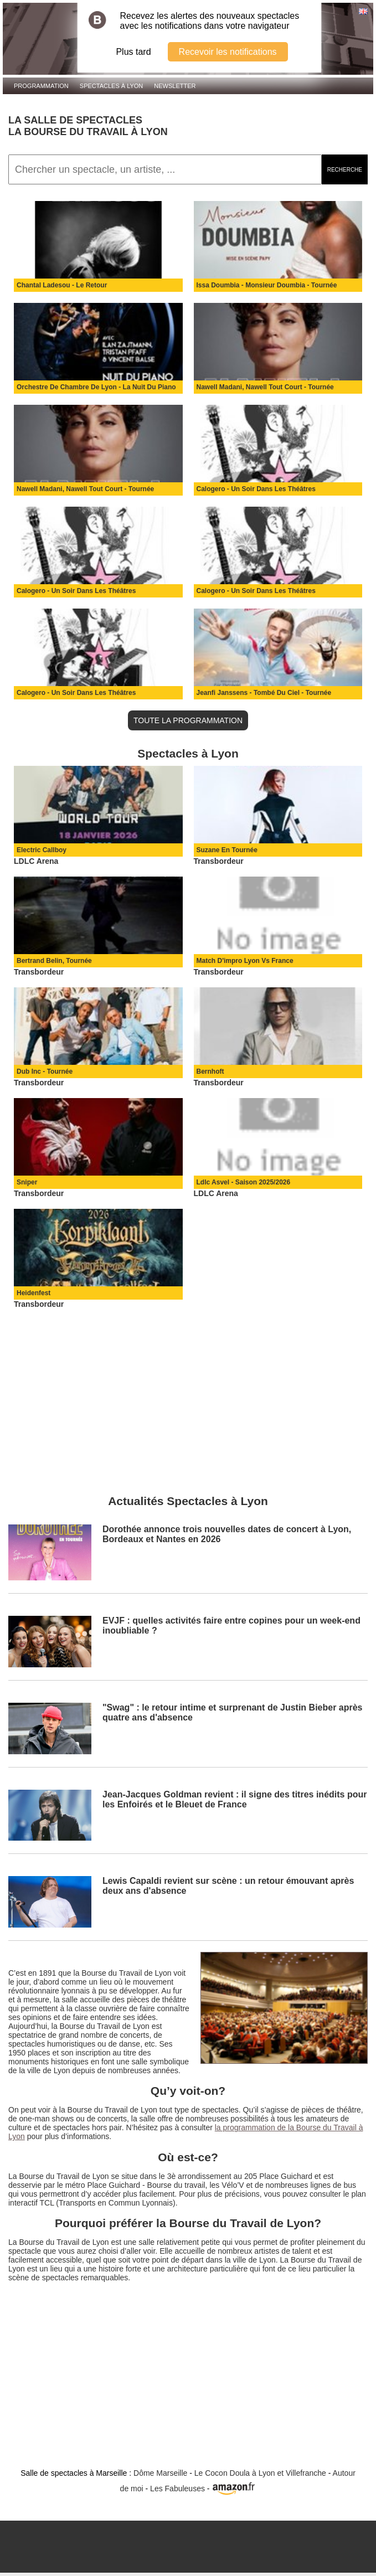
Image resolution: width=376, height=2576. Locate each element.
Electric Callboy (41, 850)
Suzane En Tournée (227, 850)
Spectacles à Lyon (111, 86)
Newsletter (174, 86)
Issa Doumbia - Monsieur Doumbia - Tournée (267, 285)
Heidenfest (33, 1293)
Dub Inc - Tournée (45, 1071)
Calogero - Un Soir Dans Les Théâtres (256, 489)
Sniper (27, 1182)
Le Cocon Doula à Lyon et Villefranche (260, 2473)
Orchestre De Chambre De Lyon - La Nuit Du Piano (96, 387)
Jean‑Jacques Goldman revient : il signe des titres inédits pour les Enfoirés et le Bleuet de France (234, 1799)
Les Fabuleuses (177, 2488)
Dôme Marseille (160, 2473)
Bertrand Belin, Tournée (54, 961)
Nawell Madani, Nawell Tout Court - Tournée (265, 387)
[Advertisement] (188, 1397)
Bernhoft (210, 1071)
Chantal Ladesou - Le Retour (62, 285)
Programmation (41, 86)
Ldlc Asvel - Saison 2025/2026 (244, 1182)
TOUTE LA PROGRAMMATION (188, 720)
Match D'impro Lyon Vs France (245, 961)
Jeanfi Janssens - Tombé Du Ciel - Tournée (264, 693)
